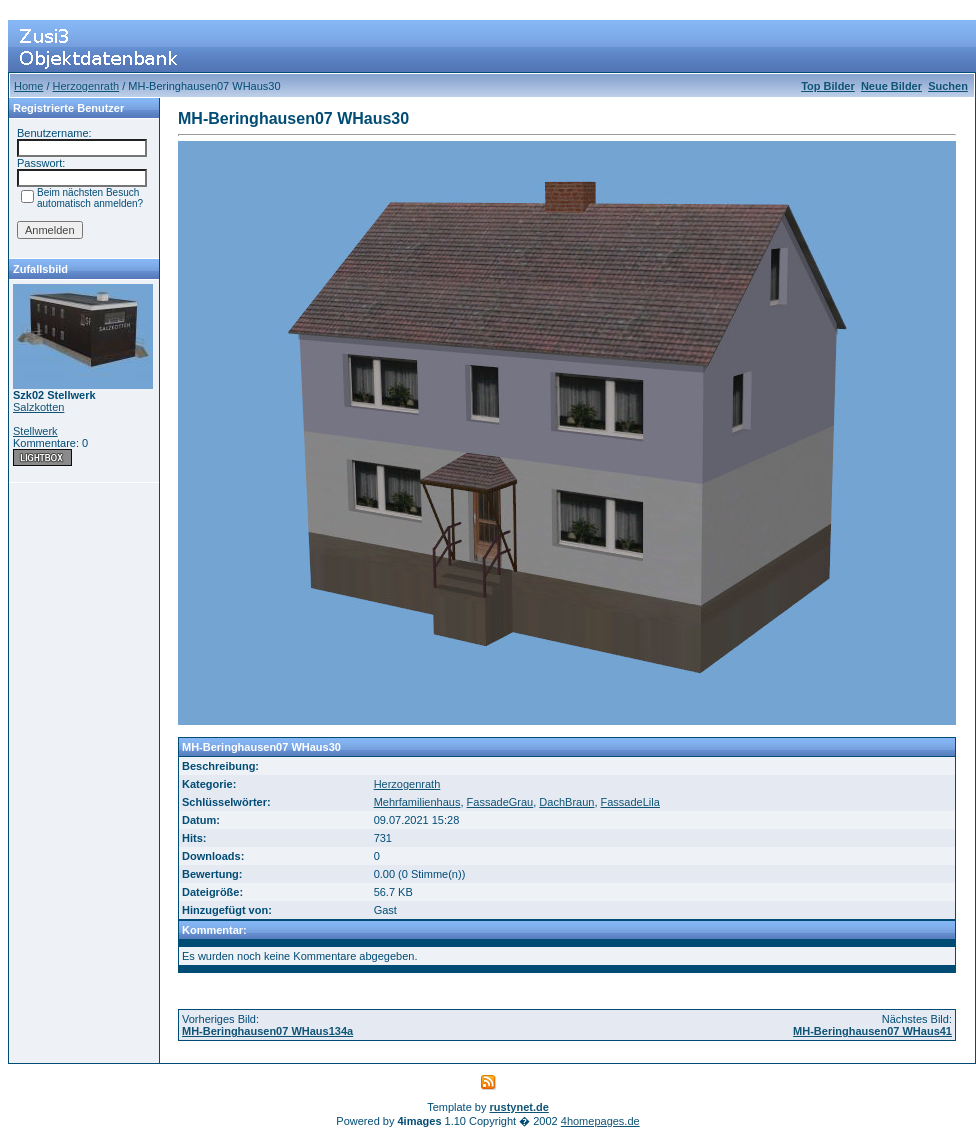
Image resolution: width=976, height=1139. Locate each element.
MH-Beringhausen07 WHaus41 (872, 1031)
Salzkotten (38, 407)
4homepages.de (600, 1121)
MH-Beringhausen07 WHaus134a (267, 1031)
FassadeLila (630, 802)
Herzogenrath (86, 86)
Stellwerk (35, 431)
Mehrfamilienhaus (417, 802)
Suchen (948, 86)
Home (28, 86)
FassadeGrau (500, 802)
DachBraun (566, 802)
